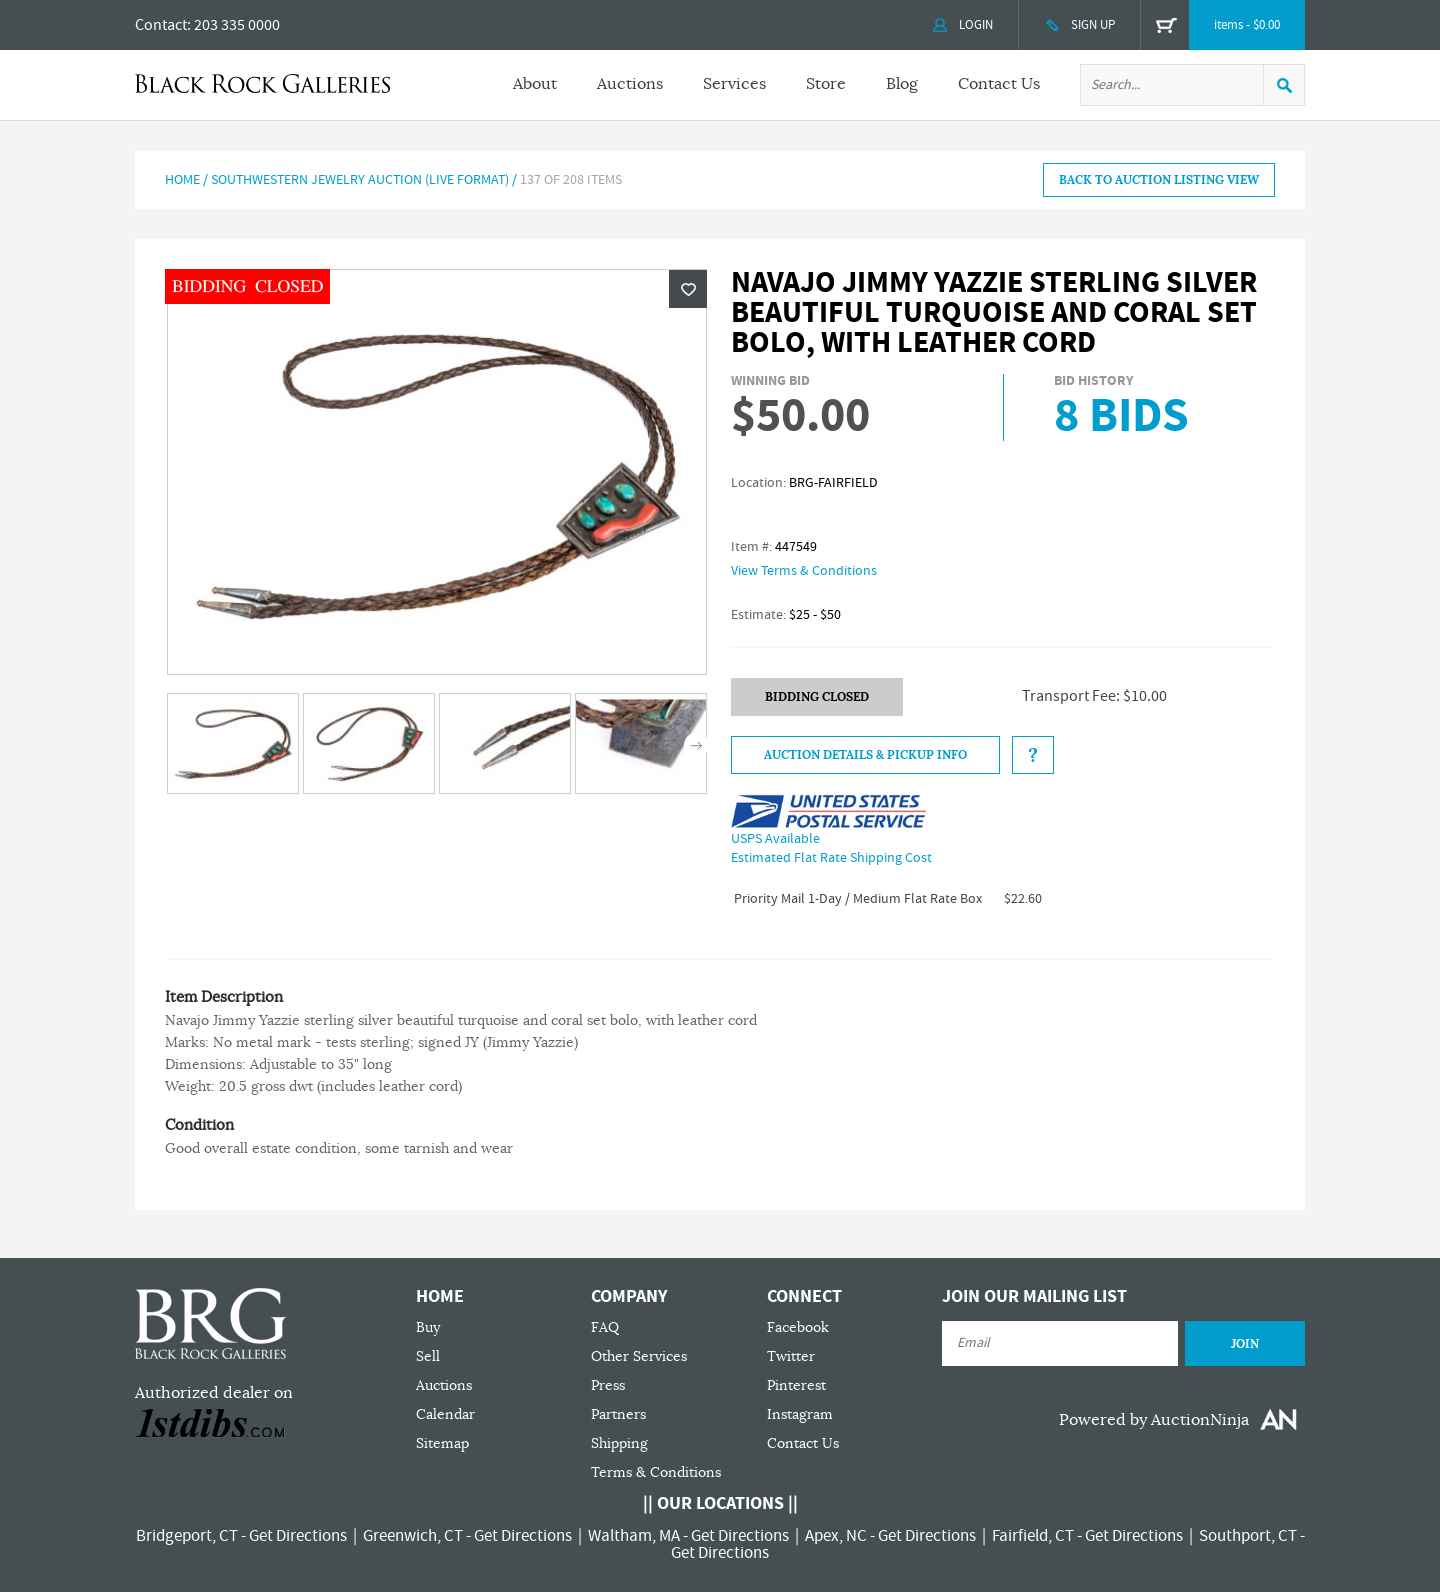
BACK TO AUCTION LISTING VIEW (1159, 180)
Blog (902, 84)
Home (182, 180)
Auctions (630, 84)
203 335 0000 (237, 25)
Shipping (619, 1443)
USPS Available (775, 839)
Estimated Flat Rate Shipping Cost (831, 858)
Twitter (791, 1356)
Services (734, 84)
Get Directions (298, 1536)
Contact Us (999, 84)
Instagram (800, 1414)
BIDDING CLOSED (817, 697)
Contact (161, 25)
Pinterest (796, 1385)
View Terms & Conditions (804, 571)
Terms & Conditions (656, 1472)
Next (696, 745)
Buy (428, 1327)
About (535, 84)
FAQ (605, 1327)
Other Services (639, 1356)
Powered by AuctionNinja (1154, 1420)
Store (826, 84)
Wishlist (688, 289)
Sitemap (442, 1443)
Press (608, 1385)
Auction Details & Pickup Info (865, 755)
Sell (428, 1356)
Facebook (798, 1327)
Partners (618, 1414)
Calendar (445, 1414)
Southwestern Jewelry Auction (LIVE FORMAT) (360, 180)
